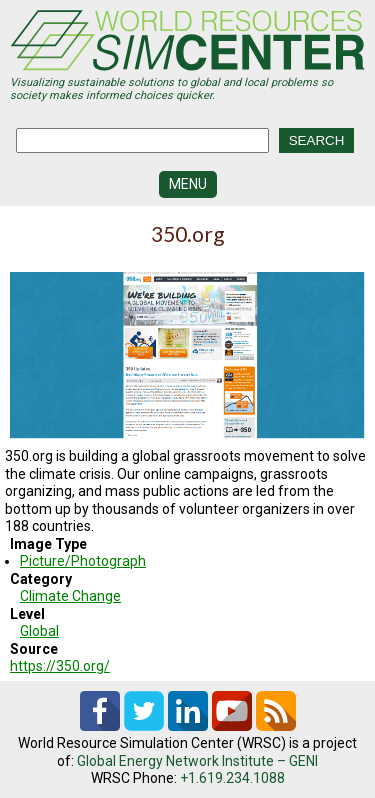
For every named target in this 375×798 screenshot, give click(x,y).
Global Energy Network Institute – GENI (197, 761)
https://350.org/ (60, 666)
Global (39, 631)
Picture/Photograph (83, 561)
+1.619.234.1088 (232, 778)
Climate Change (70, 596)
